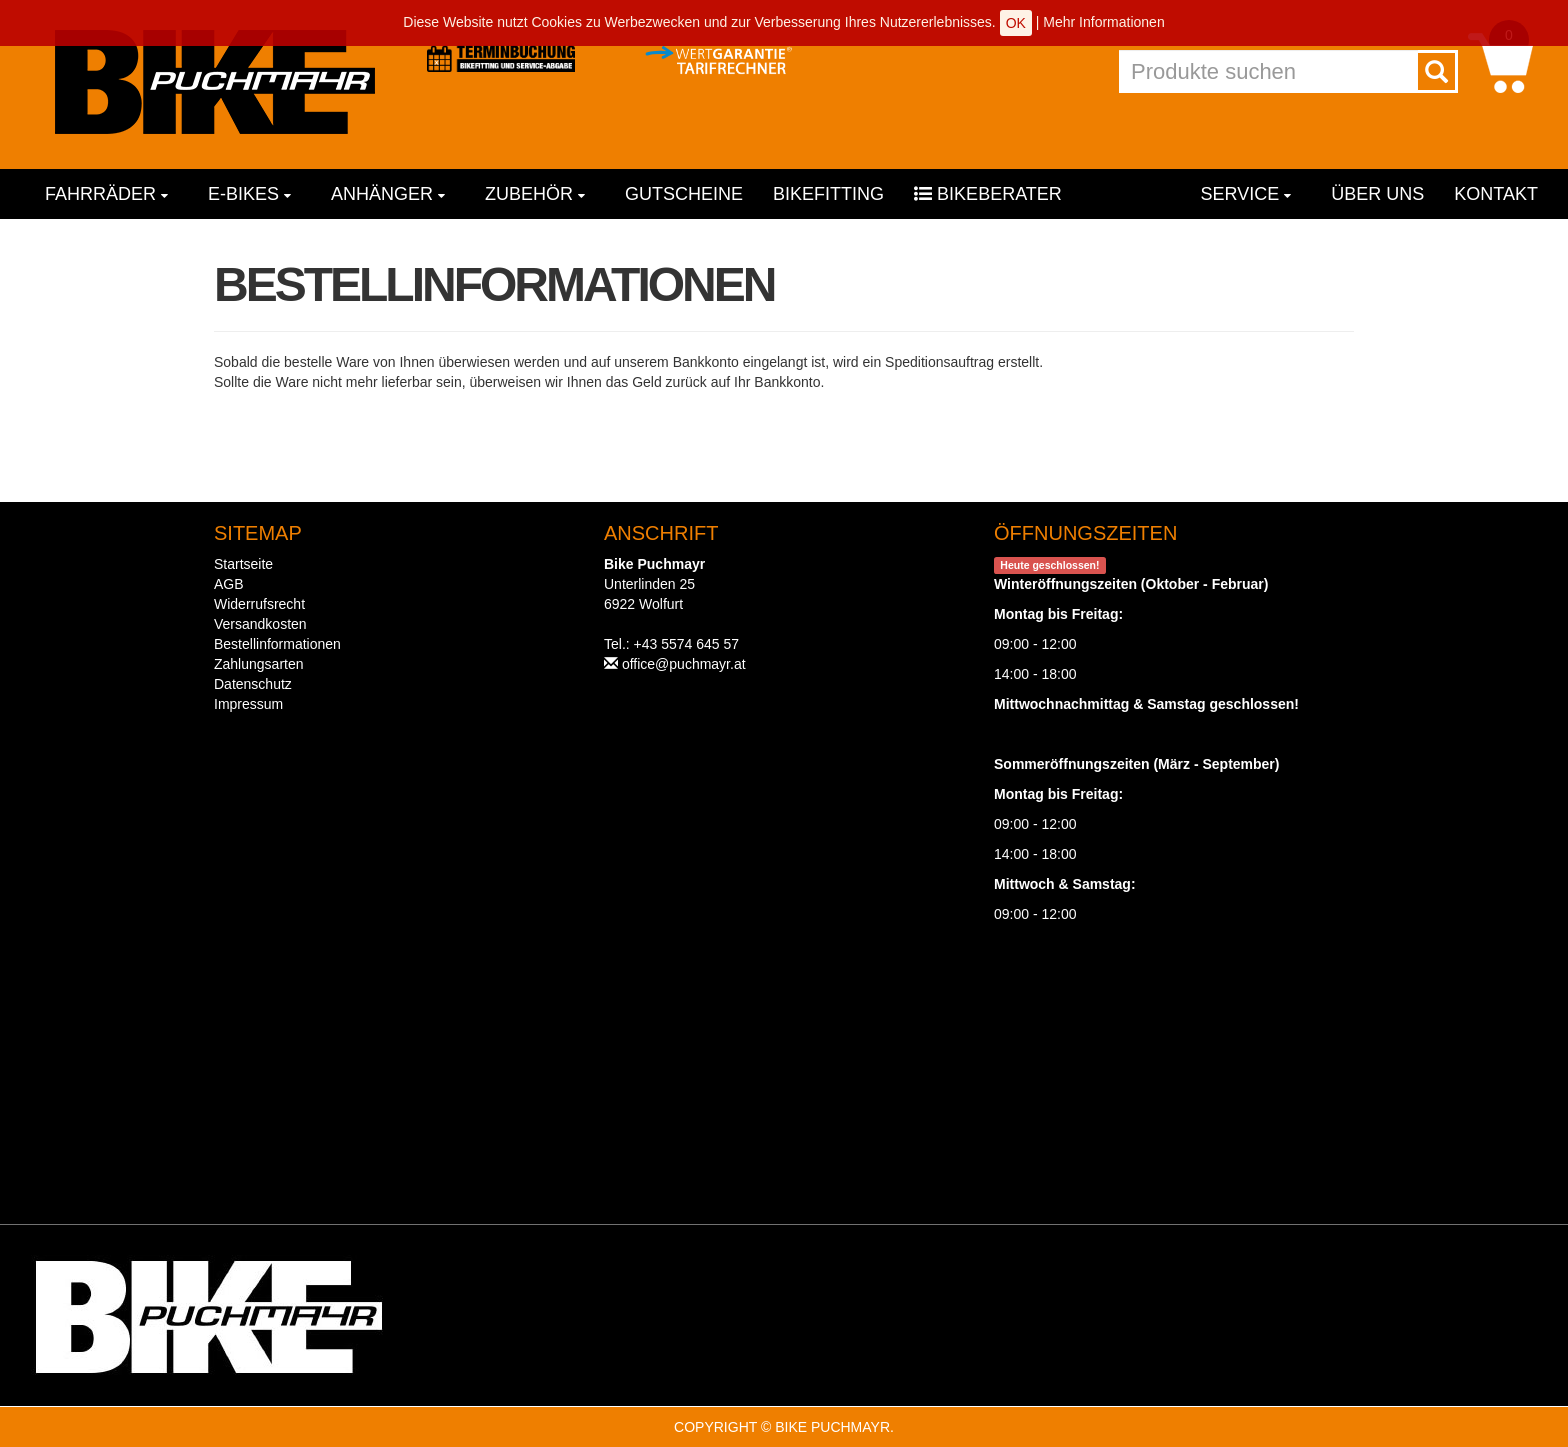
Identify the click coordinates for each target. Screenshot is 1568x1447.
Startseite (243, 564)
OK (1016, 23)
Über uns (1377, 194)
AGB (229, 584)
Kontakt (1496, 194)
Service (1246, 194)
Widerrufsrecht (259, 604)
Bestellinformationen (277, 644)
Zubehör (535, 194)
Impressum (248, 704)
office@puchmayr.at (684, 664)
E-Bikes (249, 194)
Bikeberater (988, 194)
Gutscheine (684, 194)
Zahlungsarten (259, 664)
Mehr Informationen (1103, 22)
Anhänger (388, 194)
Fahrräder (106, 194)
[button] (1500, 62)
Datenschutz (253, 684)
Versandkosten (260, 624)
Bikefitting (828, 194)
